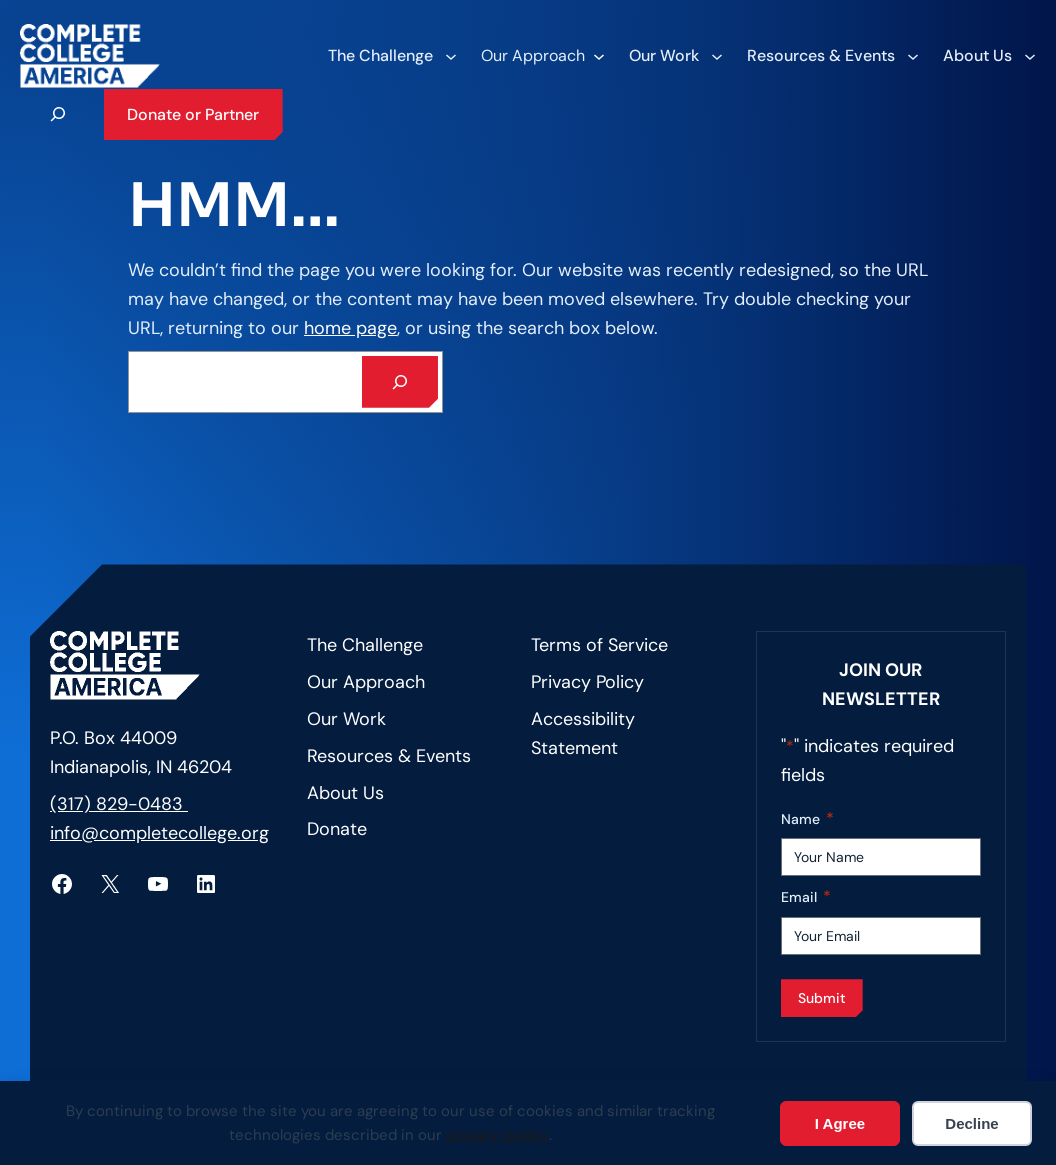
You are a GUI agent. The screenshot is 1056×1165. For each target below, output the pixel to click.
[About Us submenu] (988, 56)
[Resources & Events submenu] (832, 56)
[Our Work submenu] (675, 56)
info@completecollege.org (159, 833)
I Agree (840, 1123)
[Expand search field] (58, 114)
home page (350, 328)
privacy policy (497, 1135)
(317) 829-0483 (119, 804)
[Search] (400, 382)
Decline (971, 1123)
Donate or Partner (193, 114)
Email (806, 897)
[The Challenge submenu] (391, 56)
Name (807, 819)
